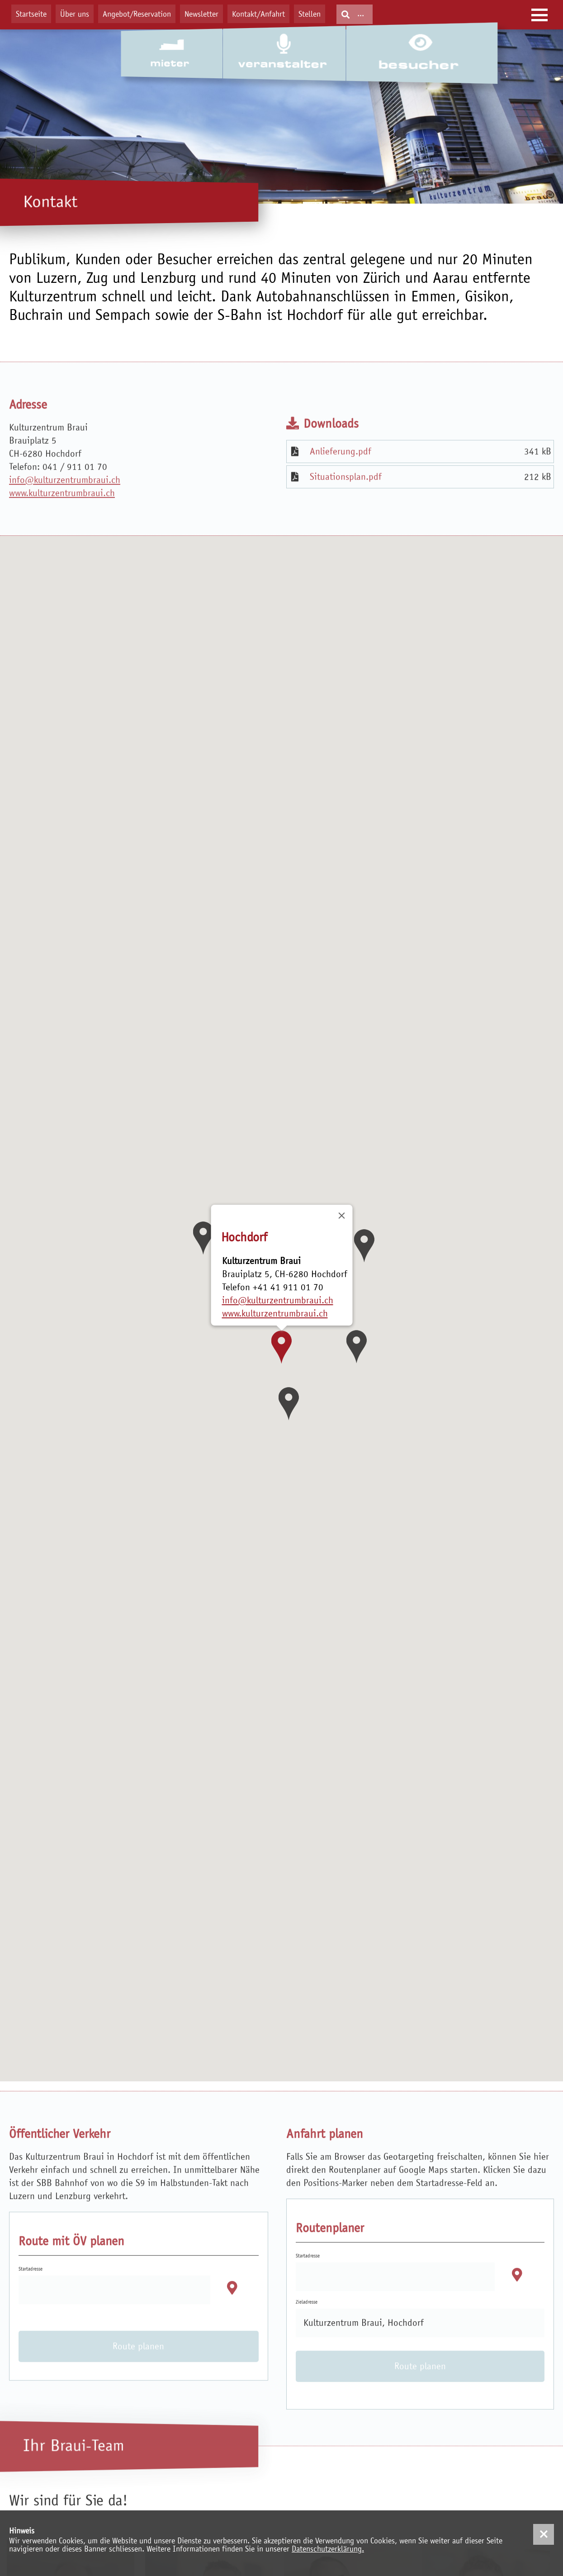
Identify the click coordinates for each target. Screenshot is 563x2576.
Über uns (74, 14)
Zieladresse (306, 2331)
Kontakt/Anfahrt (258, 14)
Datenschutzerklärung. (328, 2549)
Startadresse (31, 2298)
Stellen (309, 14)
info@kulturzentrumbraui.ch (64, 509)
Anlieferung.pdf (340, 481)
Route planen (138, 2376)
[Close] (341, 1215)
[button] (281, 1347)
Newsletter (201, 14)
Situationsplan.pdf (346, 506)
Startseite (31, 14)
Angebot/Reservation (137, 14)
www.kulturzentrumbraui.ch (62, 522)
